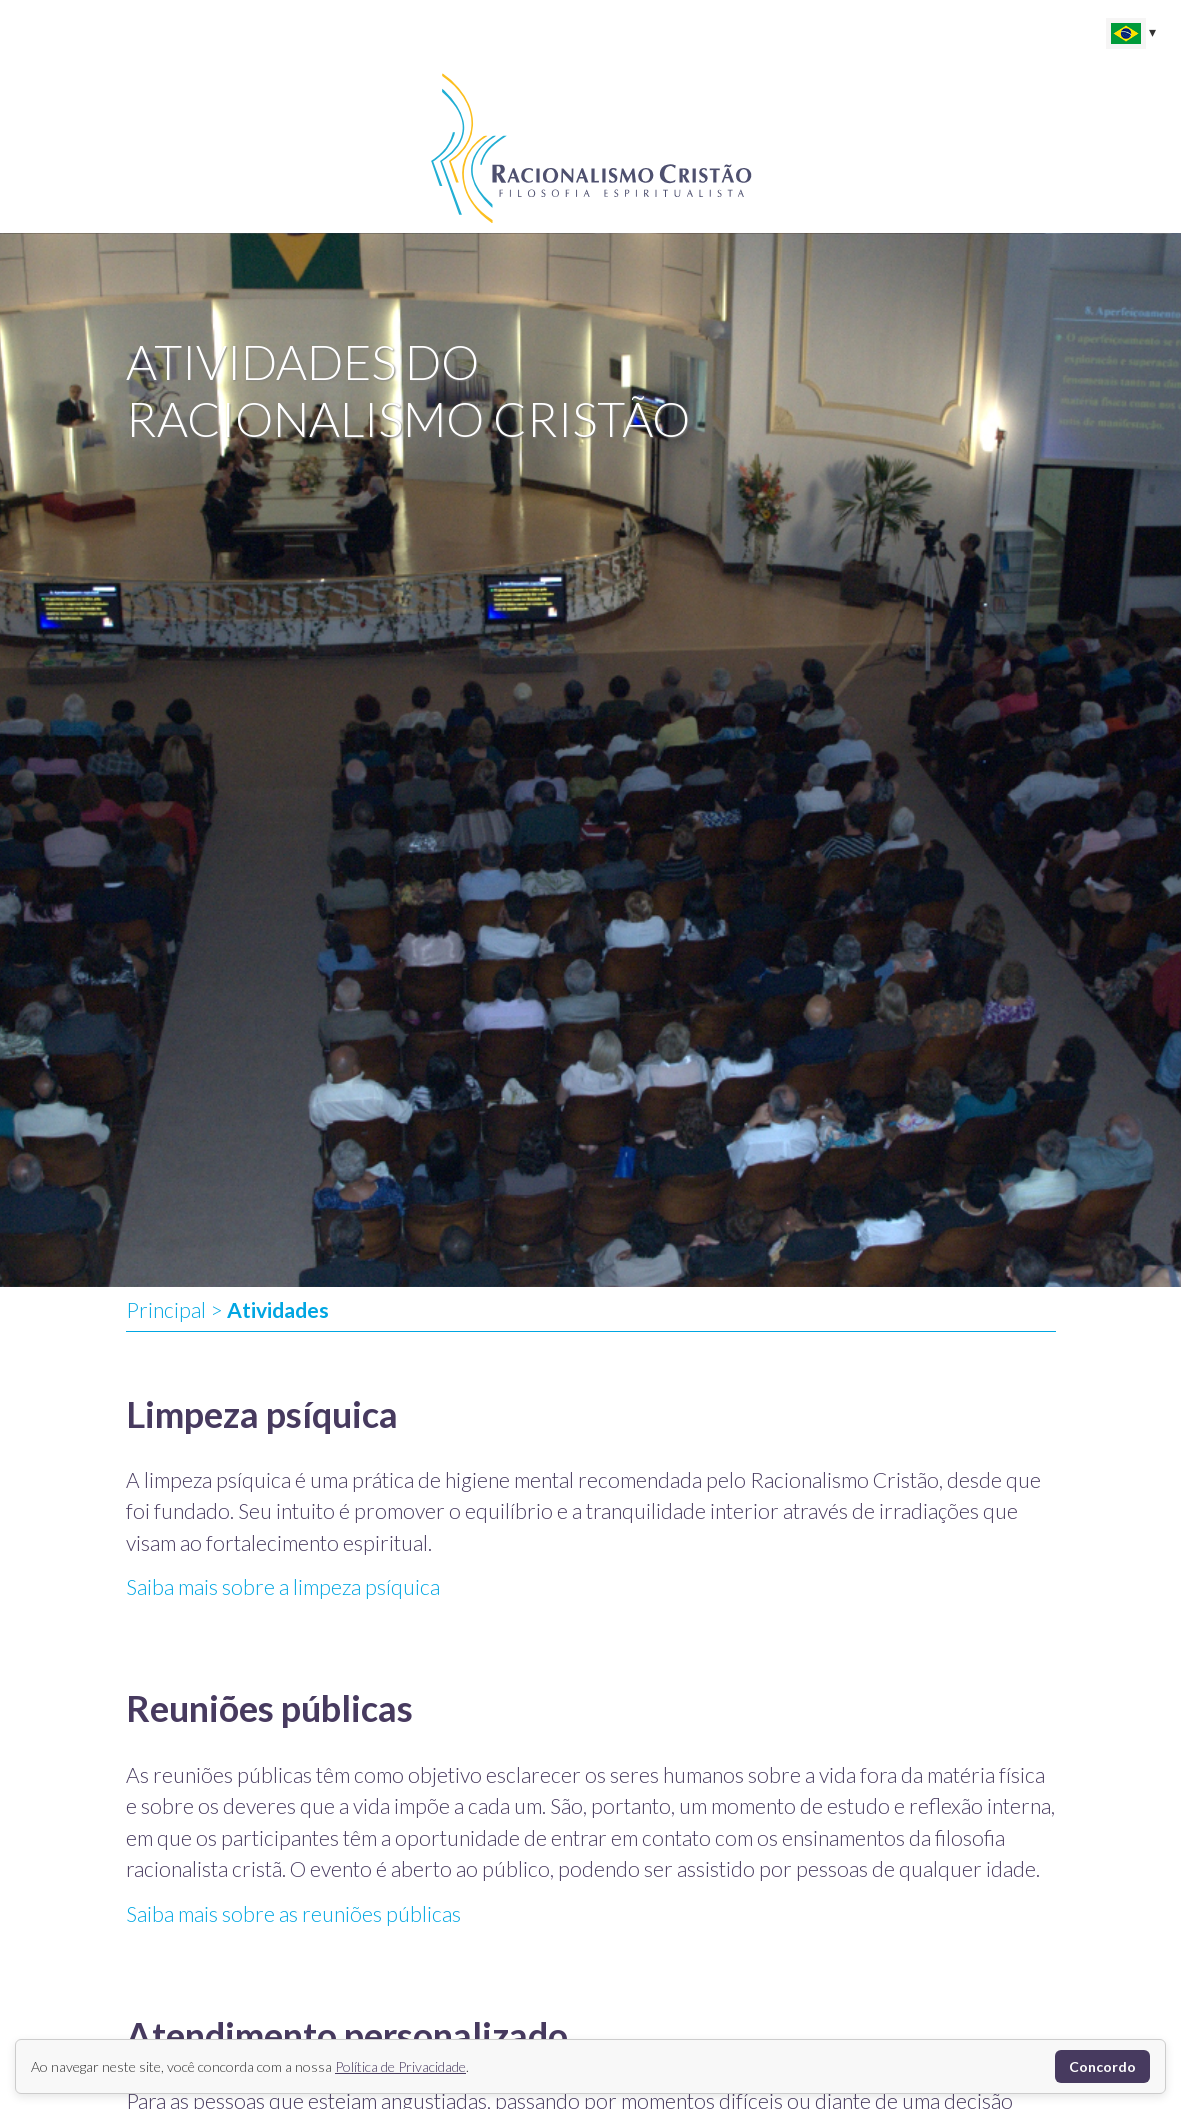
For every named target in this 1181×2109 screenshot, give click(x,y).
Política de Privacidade (400, 2066)
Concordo (1102, 2066)
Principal (166, 1309)
